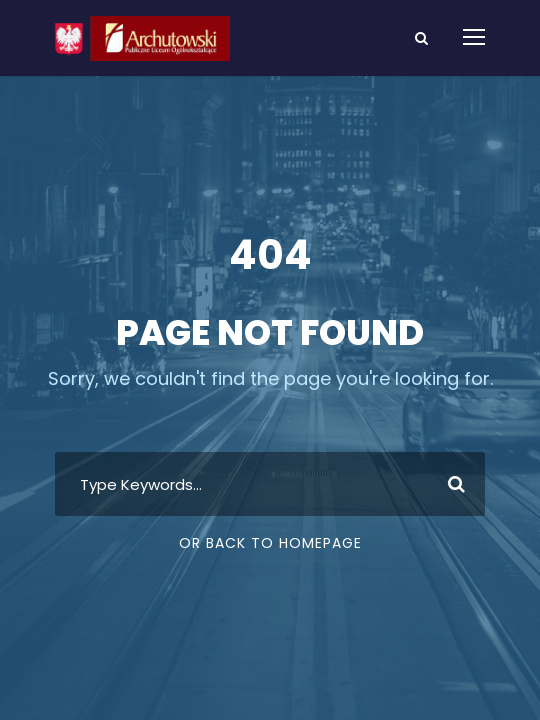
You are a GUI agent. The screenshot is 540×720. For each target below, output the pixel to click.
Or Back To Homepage (270, 543)
